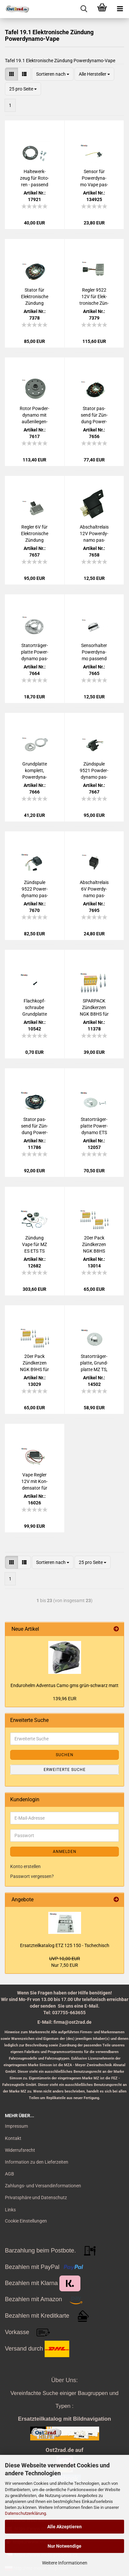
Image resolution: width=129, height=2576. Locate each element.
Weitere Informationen (64, 2562)
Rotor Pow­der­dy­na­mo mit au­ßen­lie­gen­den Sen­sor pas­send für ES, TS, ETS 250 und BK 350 (34, 415)
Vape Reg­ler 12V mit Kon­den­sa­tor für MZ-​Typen (34, 1481)
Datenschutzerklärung (25, 2513)
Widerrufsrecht (20, 2150)
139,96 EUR (64, 1698)
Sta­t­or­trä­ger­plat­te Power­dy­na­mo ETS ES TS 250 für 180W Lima (94, 1126)
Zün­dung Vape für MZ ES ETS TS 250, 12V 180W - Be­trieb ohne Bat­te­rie (34, 1244)
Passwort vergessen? (32, 1876)
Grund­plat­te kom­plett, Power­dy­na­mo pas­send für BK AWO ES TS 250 (34, 770)
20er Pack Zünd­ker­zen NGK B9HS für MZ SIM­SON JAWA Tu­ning (34, 1363)
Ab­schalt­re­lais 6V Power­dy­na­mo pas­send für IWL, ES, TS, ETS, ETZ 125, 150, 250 (94, 889)
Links (10, 2209)
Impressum (16, 2126)
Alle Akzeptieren (64, 2526)
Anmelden (64, 1851)
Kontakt (13, 2138)
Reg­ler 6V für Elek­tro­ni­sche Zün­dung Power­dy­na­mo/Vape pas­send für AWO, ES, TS (34, 533)
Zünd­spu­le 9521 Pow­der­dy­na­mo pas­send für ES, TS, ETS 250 (94, 770)
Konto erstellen (25, 1866)
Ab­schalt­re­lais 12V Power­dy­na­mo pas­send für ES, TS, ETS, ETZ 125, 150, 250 (94, 533)
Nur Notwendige (64, 2546)
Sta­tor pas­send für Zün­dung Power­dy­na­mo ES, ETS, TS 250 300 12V (94, 415)
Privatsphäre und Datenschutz (36, 2197)
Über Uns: (64, 2380)
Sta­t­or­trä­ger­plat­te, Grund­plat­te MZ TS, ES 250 (94, 1363)
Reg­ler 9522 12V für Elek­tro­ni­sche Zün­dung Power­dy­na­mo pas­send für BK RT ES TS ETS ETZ (94, 296)
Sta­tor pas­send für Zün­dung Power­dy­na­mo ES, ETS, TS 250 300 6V (34, 1126)
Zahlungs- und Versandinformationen (43, 2185)
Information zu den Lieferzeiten (36, 2162)
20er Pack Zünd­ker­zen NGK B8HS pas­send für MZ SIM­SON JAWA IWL (94, 1244)
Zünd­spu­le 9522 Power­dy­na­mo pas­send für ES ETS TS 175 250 (34, 889)
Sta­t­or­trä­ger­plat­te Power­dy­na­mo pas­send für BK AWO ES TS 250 (34, 652)
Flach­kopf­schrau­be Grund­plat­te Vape (34, 1007)
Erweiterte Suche (65, 1769)
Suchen (65, 1755)
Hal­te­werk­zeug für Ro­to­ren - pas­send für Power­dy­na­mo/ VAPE (34, 178)
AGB (9, 2173)
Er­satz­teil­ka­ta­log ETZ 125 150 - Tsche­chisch (64, 1945)
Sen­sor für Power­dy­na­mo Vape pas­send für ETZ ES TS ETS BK (94, 178)
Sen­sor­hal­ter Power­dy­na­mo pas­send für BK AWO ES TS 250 (94, 652)
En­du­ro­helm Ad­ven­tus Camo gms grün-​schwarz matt (64, 1685)
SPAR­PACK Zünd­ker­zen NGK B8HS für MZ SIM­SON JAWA (94, 1007)
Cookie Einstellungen (26, 2221)
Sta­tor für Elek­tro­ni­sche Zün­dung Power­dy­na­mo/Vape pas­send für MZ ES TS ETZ (34, 296)
